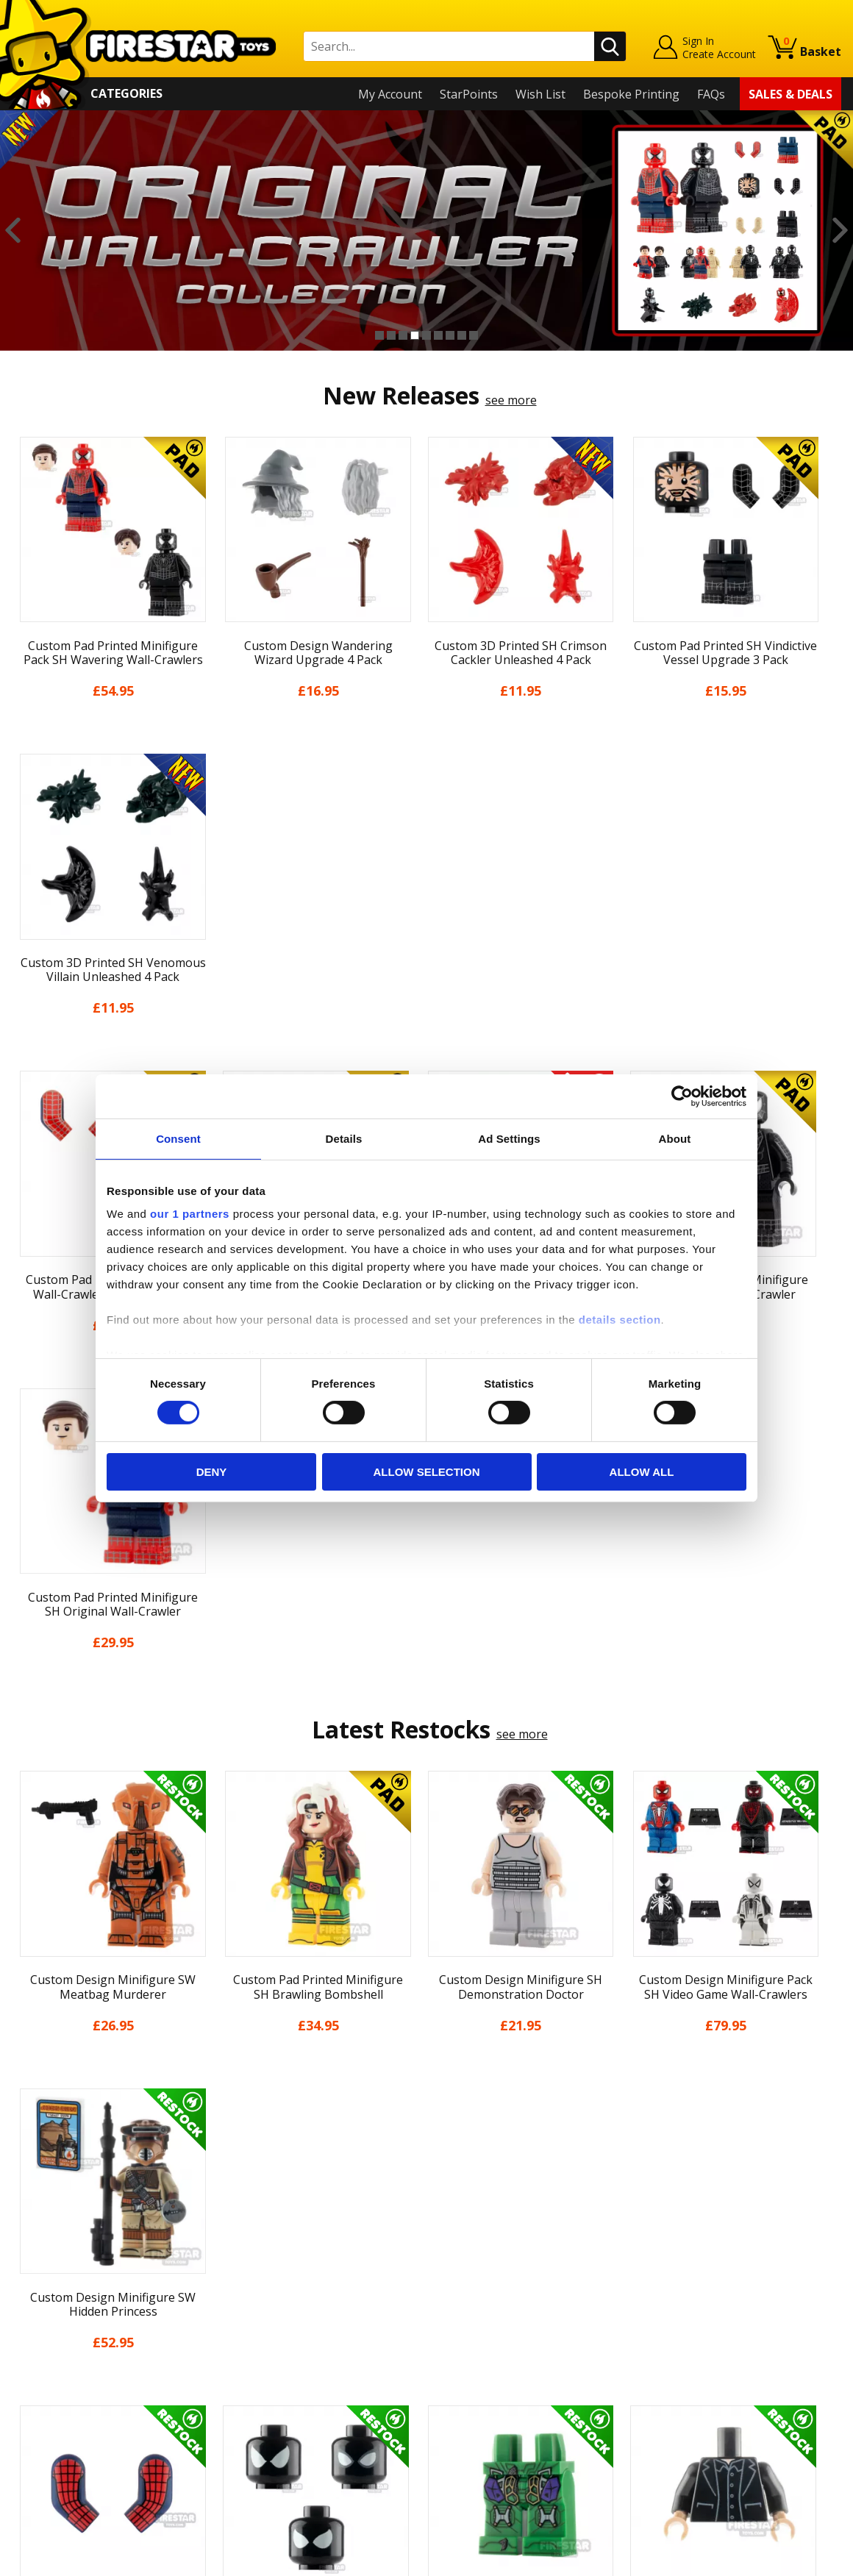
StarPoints (469, 94)
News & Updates (57, 2304)
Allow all (642, 1472)
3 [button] (403, 335)
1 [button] (379, 335)
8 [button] (461, 335)
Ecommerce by (786, 2559)
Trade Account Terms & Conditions (315, 2399)
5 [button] (426, 335)
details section (620, 1319)
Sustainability (49, 2431)
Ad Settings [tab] (509, 1138)
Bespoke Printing (631, 94)
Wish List (540, 94)
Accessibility (44, 2410)
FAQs (711, 94)
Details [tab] (344, 1138)
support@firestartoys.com (291, 2313)
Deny (211, 1472)
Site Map (36, 2452)
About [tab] (675, 1138)
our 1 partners (189, 1213)
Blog (25, 2325)
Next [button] (840, 230)
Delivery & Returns (63, 2346)
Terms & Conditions (66, 2367)
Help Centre (252, 2264)
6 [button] (438, 335)
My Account (390, 94)
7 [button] (450, 335)
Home (28, 2241)
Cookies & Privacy (60, 2388)
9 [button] (473, 335)
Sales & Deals (790, 94)
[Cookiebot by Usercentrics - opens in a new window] (682, 1096)
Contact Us (249, 2241)
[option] (426, 230)
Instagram (532, 2298)
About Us (37, 2282)
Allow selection (427, 1472)
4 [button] (414, 335)
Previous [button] (13, 230)
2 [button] (391, 335)
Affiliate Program (266, 2423)
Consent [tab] (178, 1138)
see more (511, 400)
